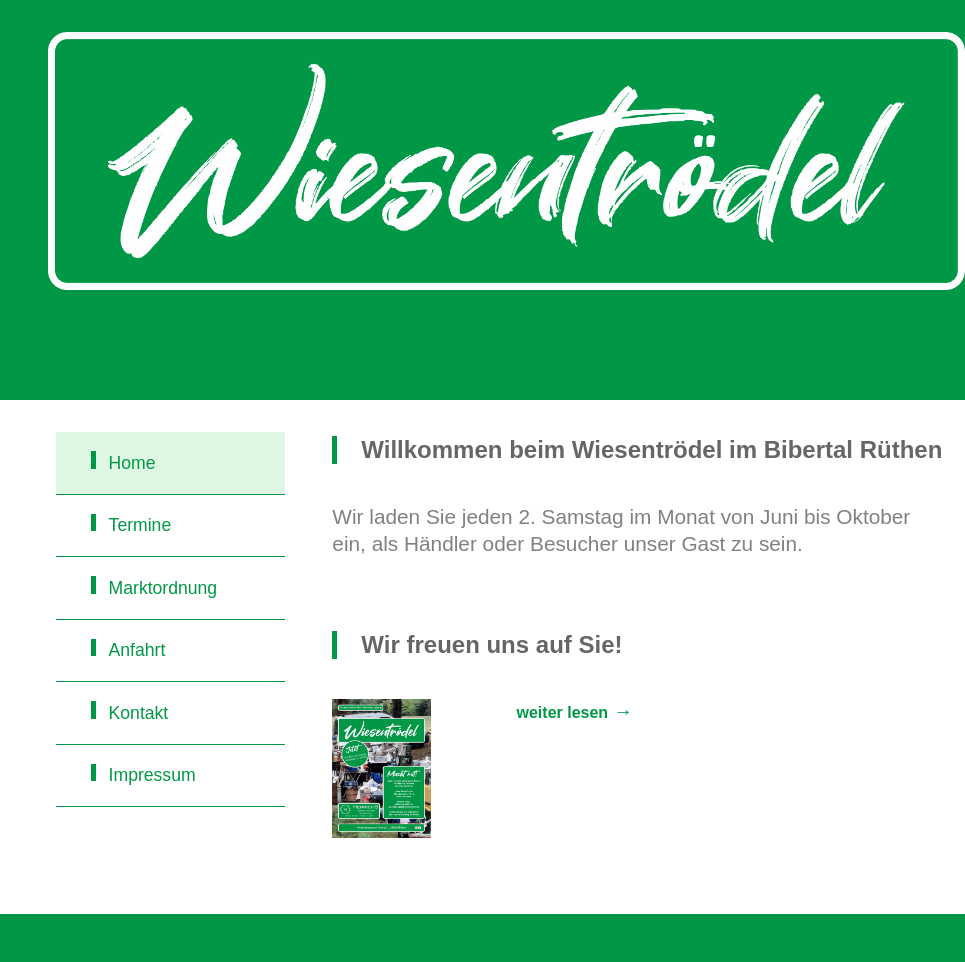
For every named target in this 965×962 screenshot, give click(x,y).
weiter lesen (563, 712)
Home (132, 463)
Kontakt (139, 713)
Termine (140, 525)
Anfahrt (137, 650)
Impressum (152, 775)
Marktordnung (163, 588)
